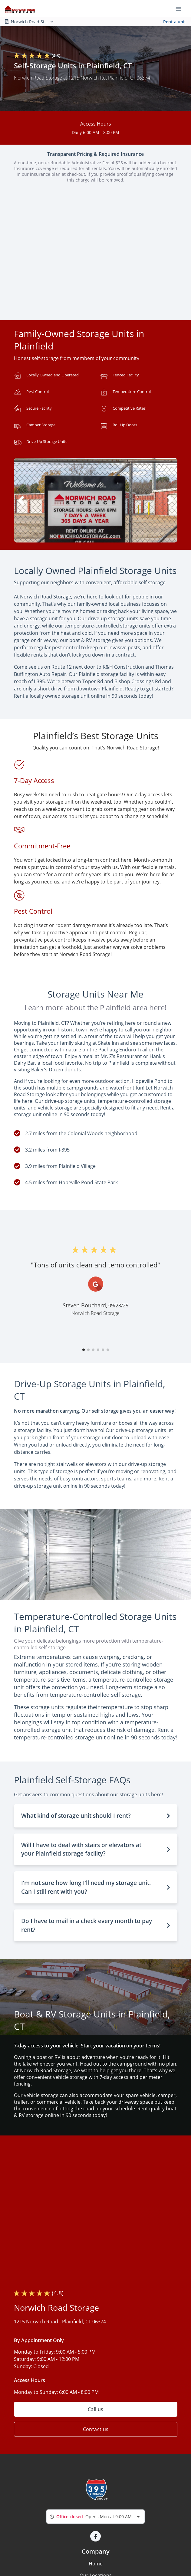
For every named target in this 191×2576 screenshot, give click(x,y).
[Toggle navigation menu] (180, 8)
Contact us (95, 2429)
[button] (59, 536)
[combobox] (95, 2516)
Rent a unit (174, 22)
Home (96, 2563)
